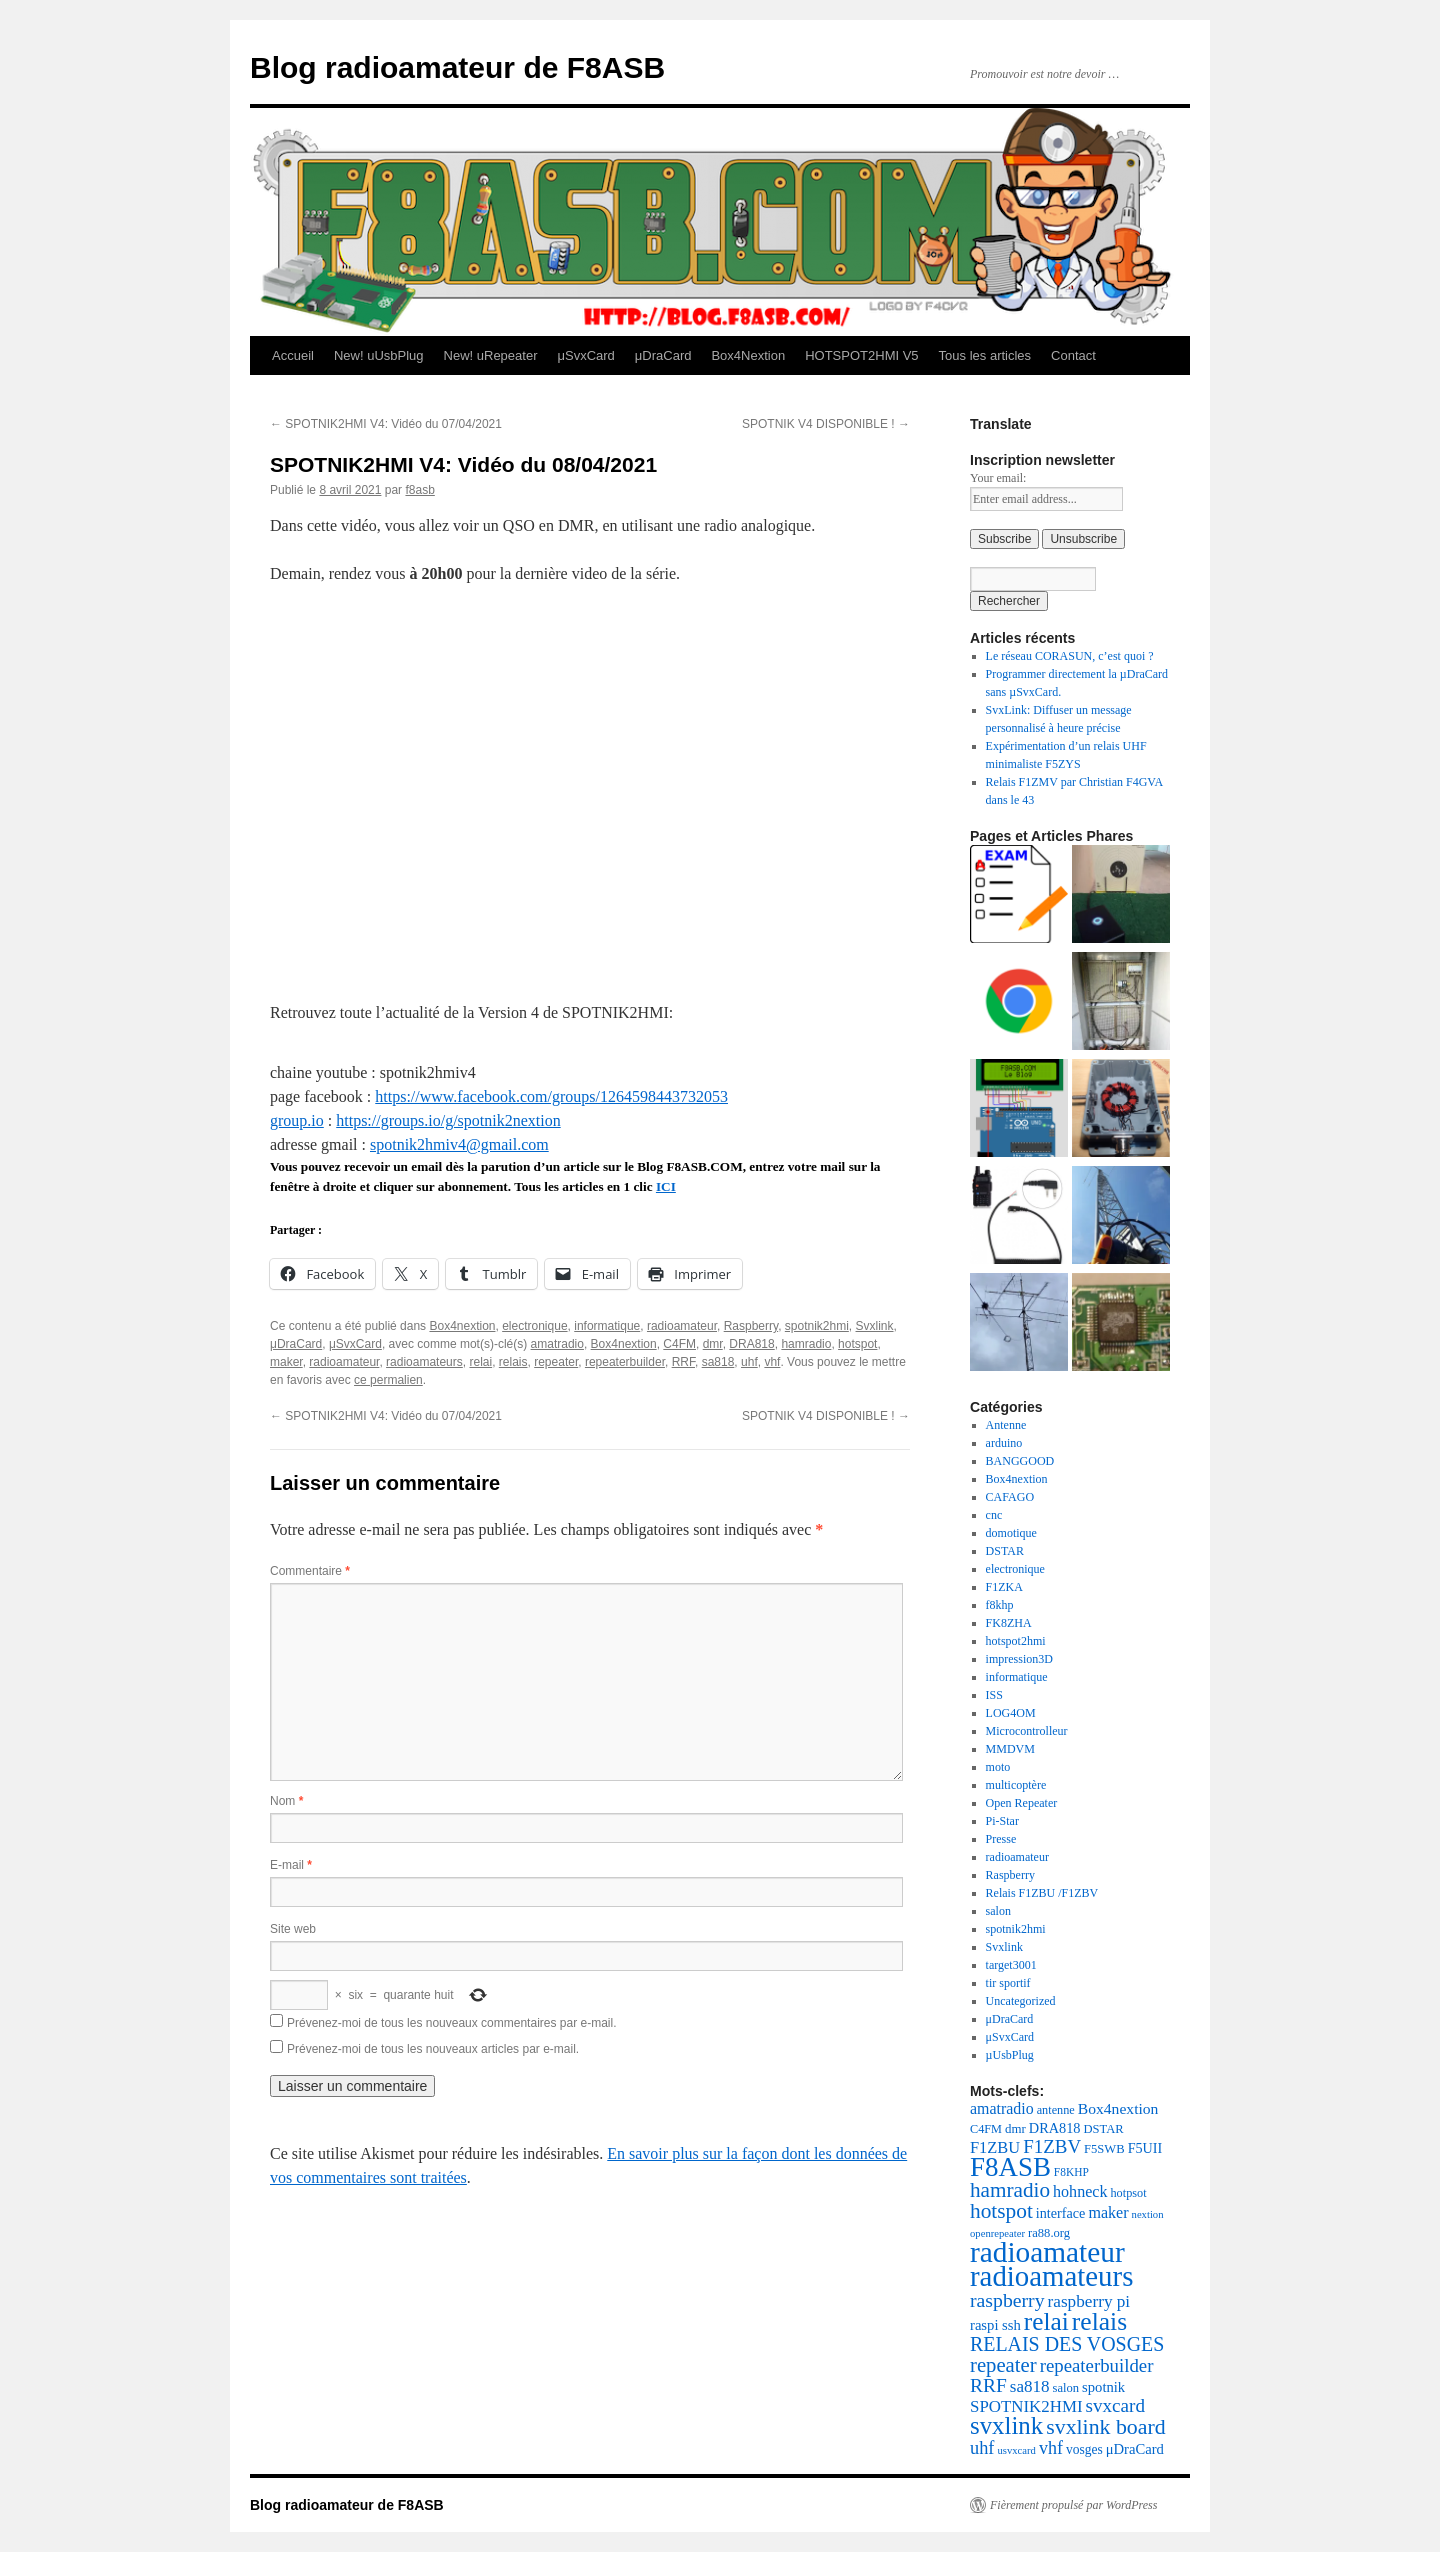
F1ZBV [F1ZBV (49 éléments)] (1052, 2146)
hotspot (857, 1344)
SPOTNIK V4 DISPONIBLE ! (826, 424)
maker (286, 1362)
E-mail (291, 1865)
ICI (666, 1186)
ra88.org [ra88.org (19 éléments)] (1049, 2233)
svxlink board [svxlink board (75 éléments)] (1105, 2427)
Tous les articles (985, 355)
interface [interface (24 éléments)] (1061, 2213)
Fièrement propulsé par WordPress (1073, 2505)
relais (513, 1362)
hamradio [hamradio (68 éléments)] (1010, 2190)
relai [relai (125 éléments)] (1046, 2321)
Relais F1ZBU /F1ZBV (1042, 1893)
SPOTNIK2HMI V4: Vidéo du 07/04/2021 (386, 424)
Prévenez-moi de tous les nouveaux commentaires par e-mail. (451, 2023)
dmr (713, 1344)
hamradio (806, 1344)
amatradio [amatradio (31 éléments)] (1002, 2108)
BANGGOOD (1020, 1461)
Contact (1073, 355)
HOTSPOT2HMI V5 (861, 355)
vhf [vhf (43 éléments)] (1051, 2448)
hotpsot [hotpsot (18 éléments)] (1128, 2193)
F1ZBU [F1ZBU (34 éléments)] (995, 2147)
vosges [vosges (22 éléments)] (1084, 2449)
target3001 (1011, 1965)
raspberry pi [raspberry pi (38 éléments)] (1089, 2301)
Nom (286, 1801)
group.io (297, 1120)
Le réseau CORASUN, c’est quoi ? (1070, 656)
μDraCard (663, 355)
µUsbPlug (1010, 2055)
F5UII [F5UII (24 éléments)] (1145, 2148)
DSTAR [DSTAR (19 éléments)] (1104, 2129)
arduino (1004, 1443)
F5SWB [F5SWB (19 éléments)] (1104, 2149)
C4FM (679, 1344)
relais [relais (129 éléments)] (1099, 2321)
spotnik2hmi (817, 1326)
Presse (1001, 1839)
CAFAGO (1010, 1497)
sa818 (718, 1362)
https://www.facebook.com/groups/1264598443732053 (551, 1096)
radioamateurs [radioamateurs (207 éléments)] (1051, 2276)
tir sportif (1008, 1983)
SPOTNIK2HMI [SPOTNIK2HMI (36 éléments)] (1026, 2406)
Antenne (1006, 1425)
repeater (556, 1362)
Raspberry (751, 1326)
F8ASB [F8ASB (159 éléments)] (1010, 2167)
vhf (772, 1362)
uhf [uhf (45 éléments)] (982, 2448)
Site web (293, 1929)
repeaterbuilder (625, 1362)
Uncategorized (1021, 2001)
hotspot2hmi (1016, 1641)
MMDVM (1010, 1749)
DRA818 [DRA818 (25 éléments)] (1055, 2128)
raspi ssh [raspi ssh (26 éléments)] (995, 2325)
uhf (749, 1362)
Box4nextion (462, 1326)
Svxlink (875, 1326)
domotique (1011, 1533)
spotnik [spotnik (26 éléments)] (1103, 2387)
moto (998, 1767)
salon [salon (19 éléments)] (1065, 2388)
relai (480, 1362)
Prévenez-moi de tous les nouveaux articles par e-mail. (433, 2049)
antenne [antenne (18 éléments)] (1056, 2110)
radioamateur (682, 1326)
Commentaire (310, 1571)
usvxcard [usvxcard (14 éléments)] (1016, 2450)
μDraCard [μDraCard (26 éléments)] (1135, 2449)
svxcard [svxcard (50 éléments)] (1115, 2405)
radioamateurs (424, 1362)
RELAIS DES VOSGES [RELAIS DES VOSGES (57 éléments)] (1067, 2344)
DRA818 (751, 1344)
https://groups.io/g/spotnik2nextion (448, 1120)
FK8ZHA (1009, 1623)
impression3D (1019, 1659)
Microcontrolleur (1027, 1731)
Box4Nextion (748, 355)
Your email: (998, 478)
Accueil (293, 355)
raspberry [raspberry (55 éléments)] (1007, 2300)
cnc (994, 1515)
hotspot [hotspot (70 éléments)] (1001, 2211)
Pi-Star (1002, 1821)
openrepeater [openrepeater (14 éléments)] (997, 2233)
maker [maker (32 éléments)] (1108, 2212)
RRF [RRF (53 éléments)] (988, 2385)
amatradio (557, 1344)
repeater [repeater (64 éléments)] (1003, 2365)
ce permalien (388, 1380)
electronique (534, 1326)
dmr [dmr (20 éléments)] (1015, 2129)
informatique (607, 1326)
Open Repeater (1022, 1803)
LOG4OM (1011, 1713)
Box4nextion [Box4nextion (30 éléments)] (1118, 2108)
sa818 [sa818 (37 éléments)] (1030, 2386)
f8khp (1000, 1605)
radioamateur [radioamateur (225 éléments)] (1047, 2252)
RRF (683, 1362)
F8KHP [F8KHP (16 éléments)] (1071, 2172)
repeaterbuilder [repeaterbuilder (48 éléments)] (1097, 2365)
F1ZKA (1004, 1587)
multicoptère (1016, 1785)
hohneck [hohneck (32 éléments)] (1080, 2191)
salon (998, 1911)
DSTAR (1005, 1551)
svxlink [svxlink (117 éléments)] (1006, 2425)
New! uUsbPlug (379, 355)
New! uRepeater (491, 355)
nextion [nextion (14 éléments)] (1148, 2214)
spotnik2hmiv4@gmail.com (459, 1144)
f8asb (419, 490)
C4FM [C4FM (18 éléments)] (986, 2129)
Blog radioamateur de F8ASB (457, 67)
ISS (994, 1695)
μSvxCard (585, 355)
